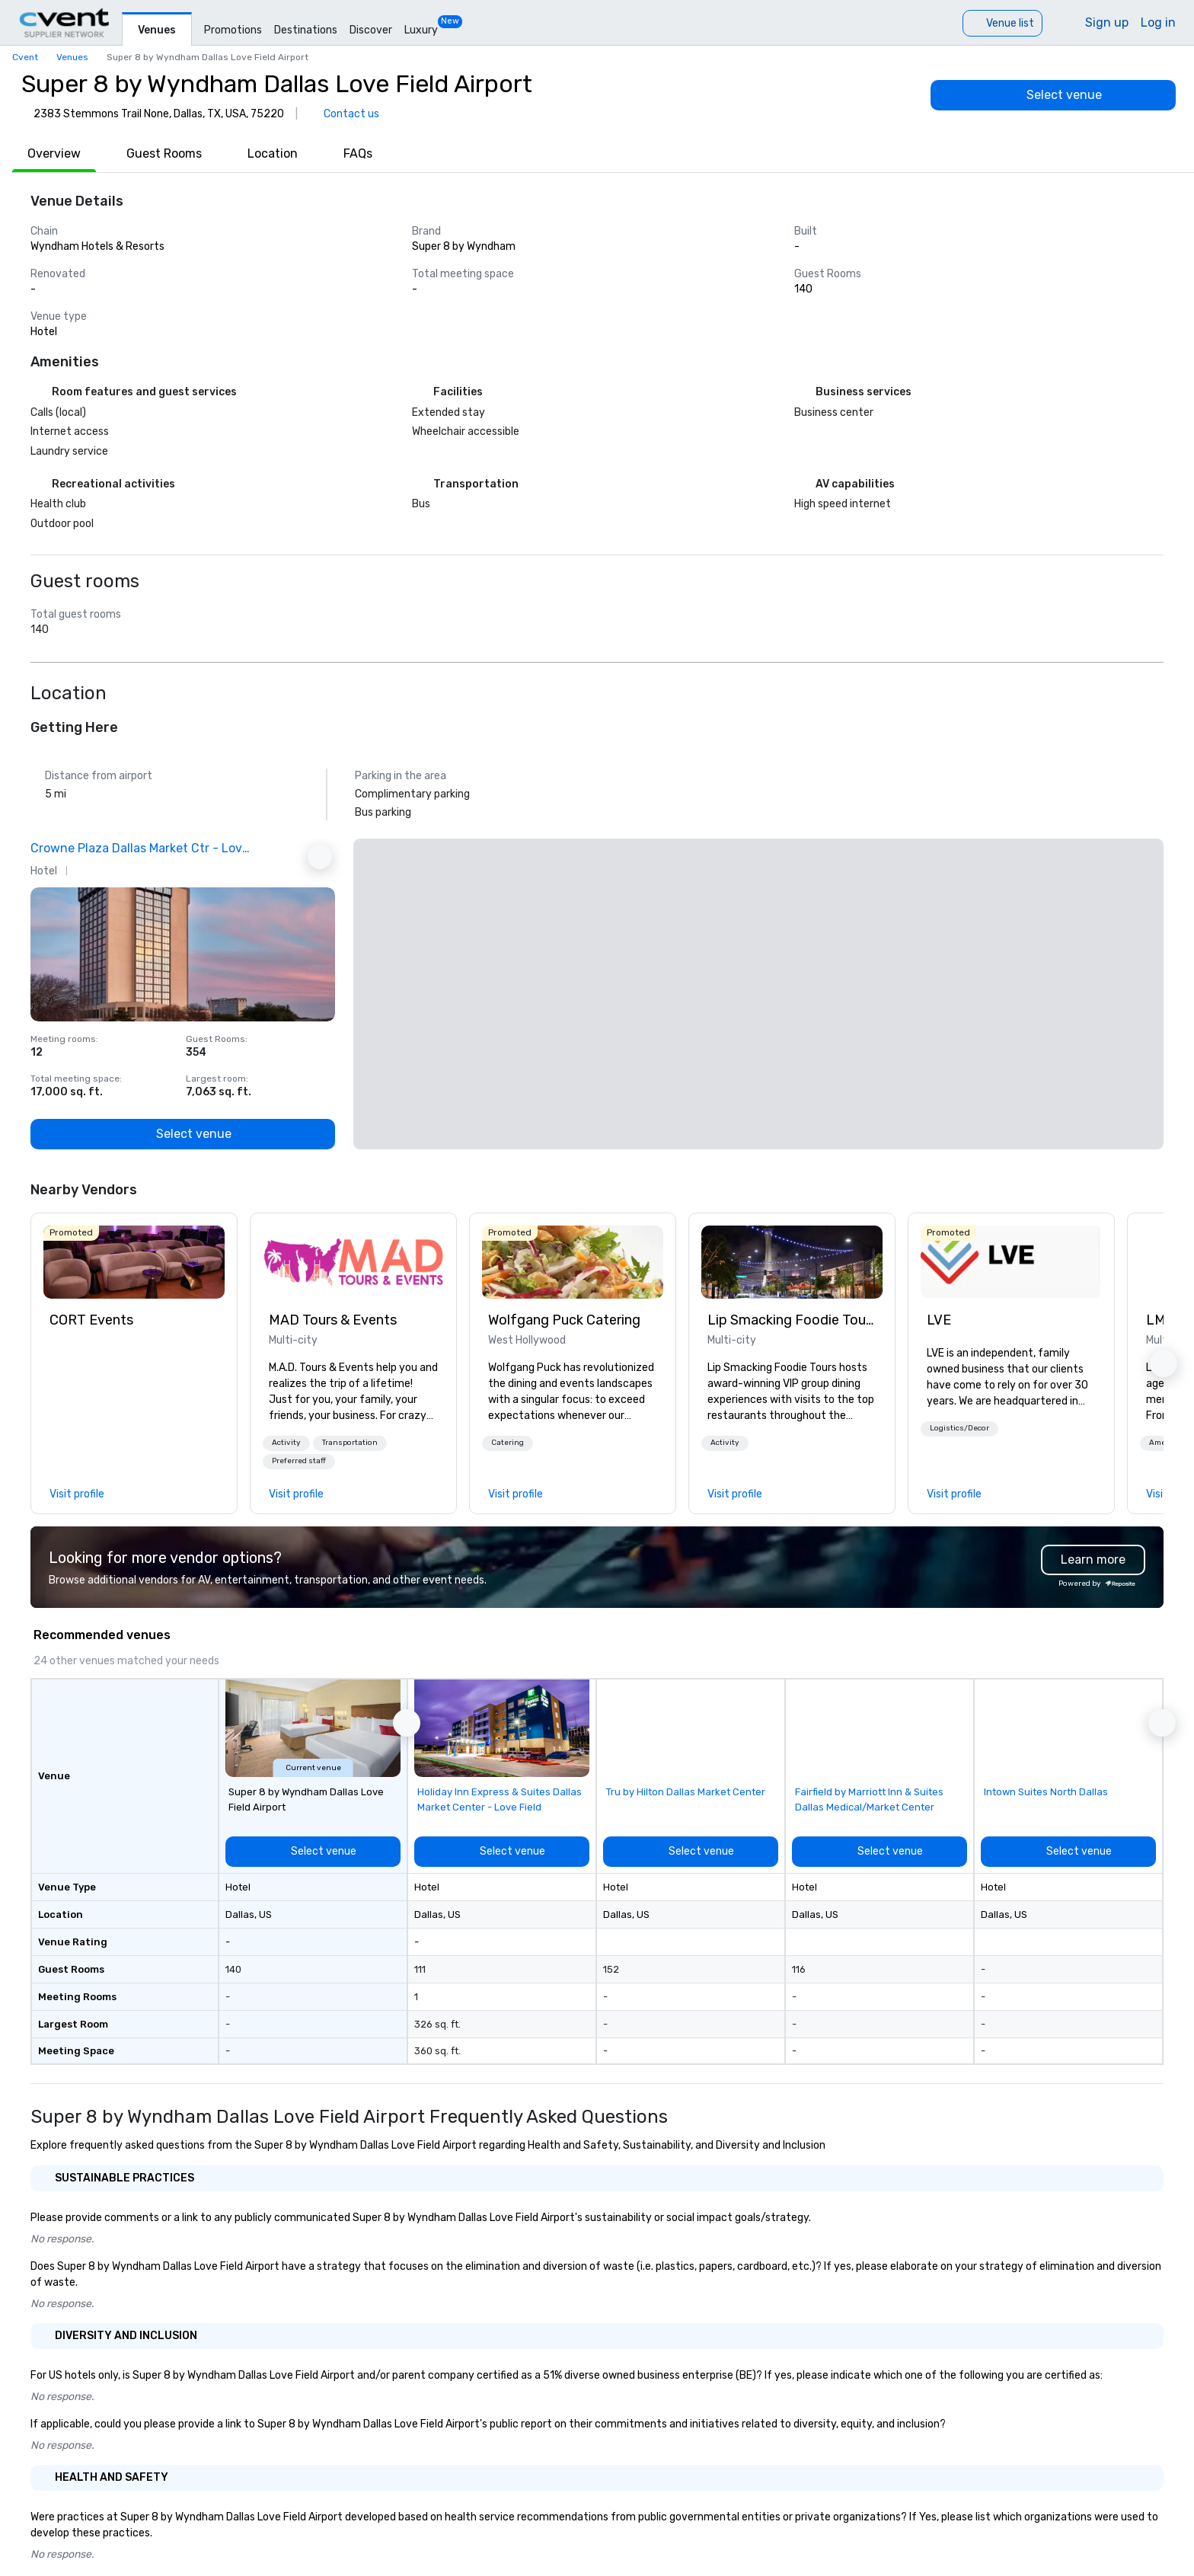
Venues (157, 30)
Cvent (25, 57)
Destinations (305, 30)
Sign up (1107, 22)
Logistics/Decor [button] (959, 1428)
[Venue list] (1002, 23)
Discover (371, 30)
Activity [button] (286, 1442)
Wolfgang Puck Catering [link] (564, 1320)
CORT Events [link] (91, 1320)
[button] (286, 1443)
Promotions (233, 30)
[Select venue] (1053, 95)
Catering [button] (507, 1442)
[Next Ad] (320, 857)
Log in (1158, 22)
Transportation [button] (350, 1442)
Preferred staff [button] (299, 1460)
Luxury (421, 30)
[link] (134, 1262)
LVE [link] (939, 1320)
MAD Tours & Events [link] (333, 1320)
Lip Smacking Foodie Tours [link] (791, 1320)
